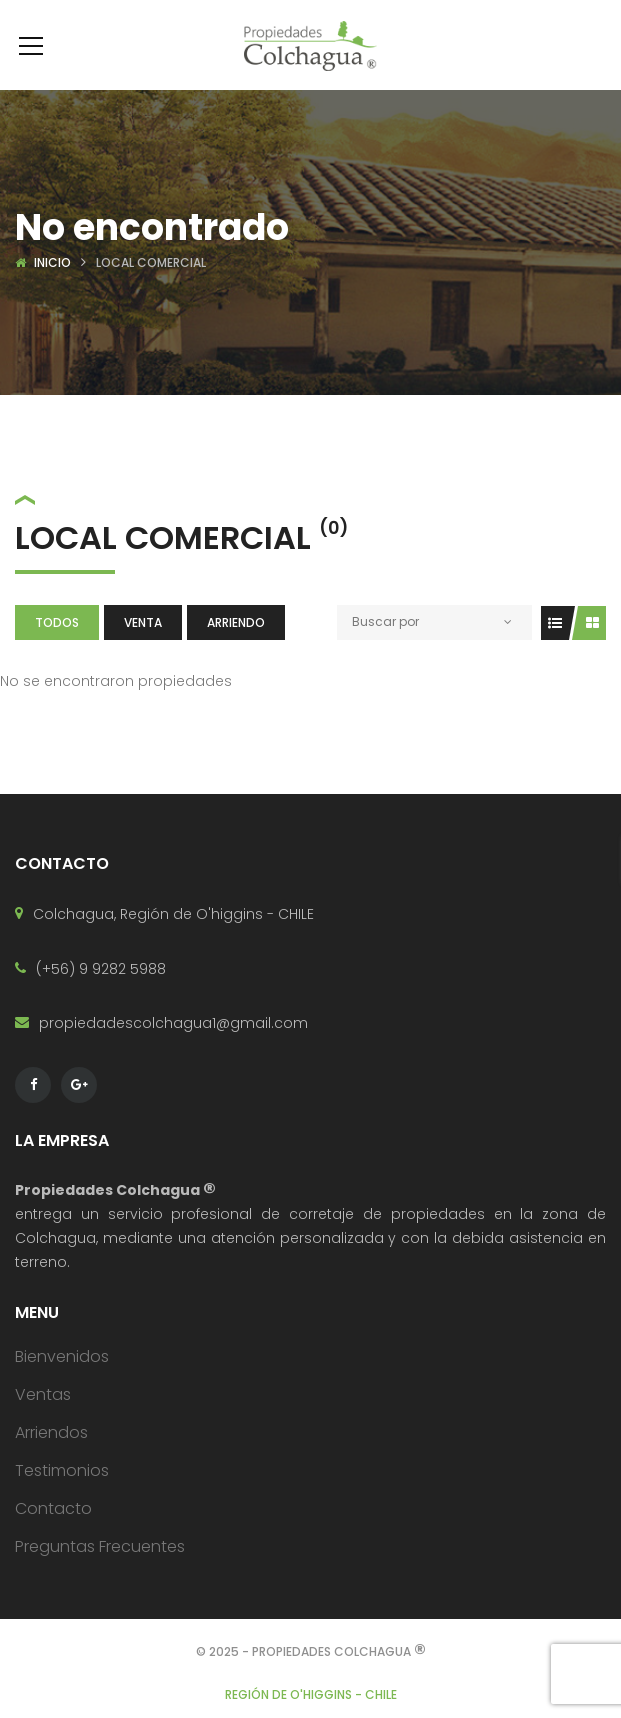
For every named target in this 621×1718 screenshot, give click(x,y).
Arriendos (51, 1432)
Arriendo (236, 622)
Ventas (43, 1394)
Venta (143, 622)
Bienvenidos (62, 1356)
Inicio (52, 262)
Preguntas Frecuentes (100, 1546)
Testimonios (62, 1470)
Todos (57, 622)
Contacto (53, 1508)
